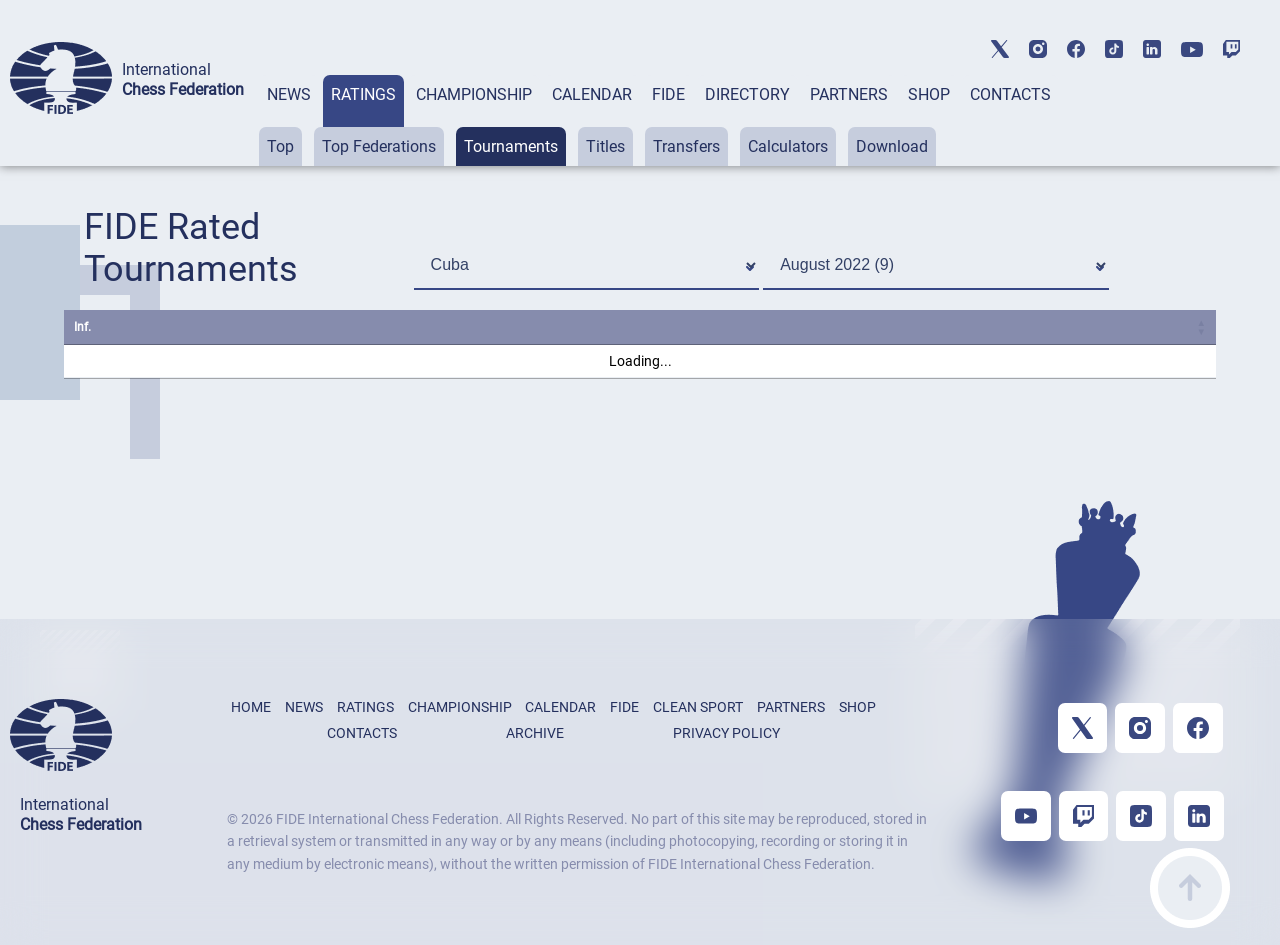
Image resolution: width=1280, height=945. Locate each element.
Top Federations (379, 146)
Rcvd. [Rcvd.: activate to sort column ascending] (1060, 327)
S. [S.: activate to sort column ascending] (754, 327)
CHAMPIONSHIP (474, 94)
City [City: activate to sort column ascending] (602, 327)
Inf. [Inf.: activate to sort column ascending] (82, 327)
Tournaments (511, 146)
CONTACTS (1010, 94)
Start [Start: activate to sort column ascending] (889, 327)
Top (280, 146)
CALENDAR (592, 94)
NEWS (289, 94)
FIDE (668, 94)
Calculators (788, 146)
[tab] (289, 120)
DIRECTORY (747, 94)
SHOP (929, 94)
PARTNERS (849, 94)
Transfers (686, 146)
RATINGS (363, 94)
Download (892, 146)
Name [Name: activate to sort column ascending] (148, 327)
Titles (605, 146)
